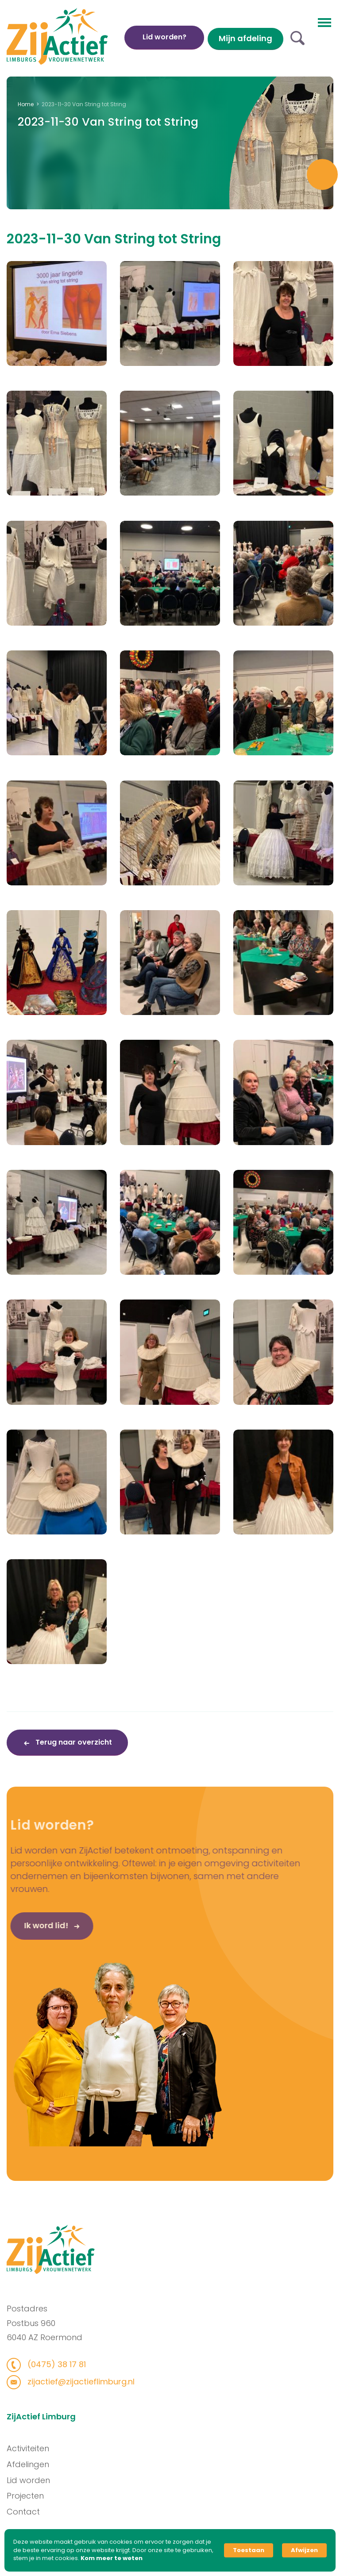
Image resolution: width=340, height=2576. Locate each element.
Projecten (34, 2495)
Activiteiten (36, 2448)
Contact (32, 2511)
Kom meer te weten (112, 2558)
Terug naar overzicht (73, 1742)
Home (26, 104)
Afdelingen (36, 2464)
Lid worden (37, 2480)
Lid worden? (164, 37)
